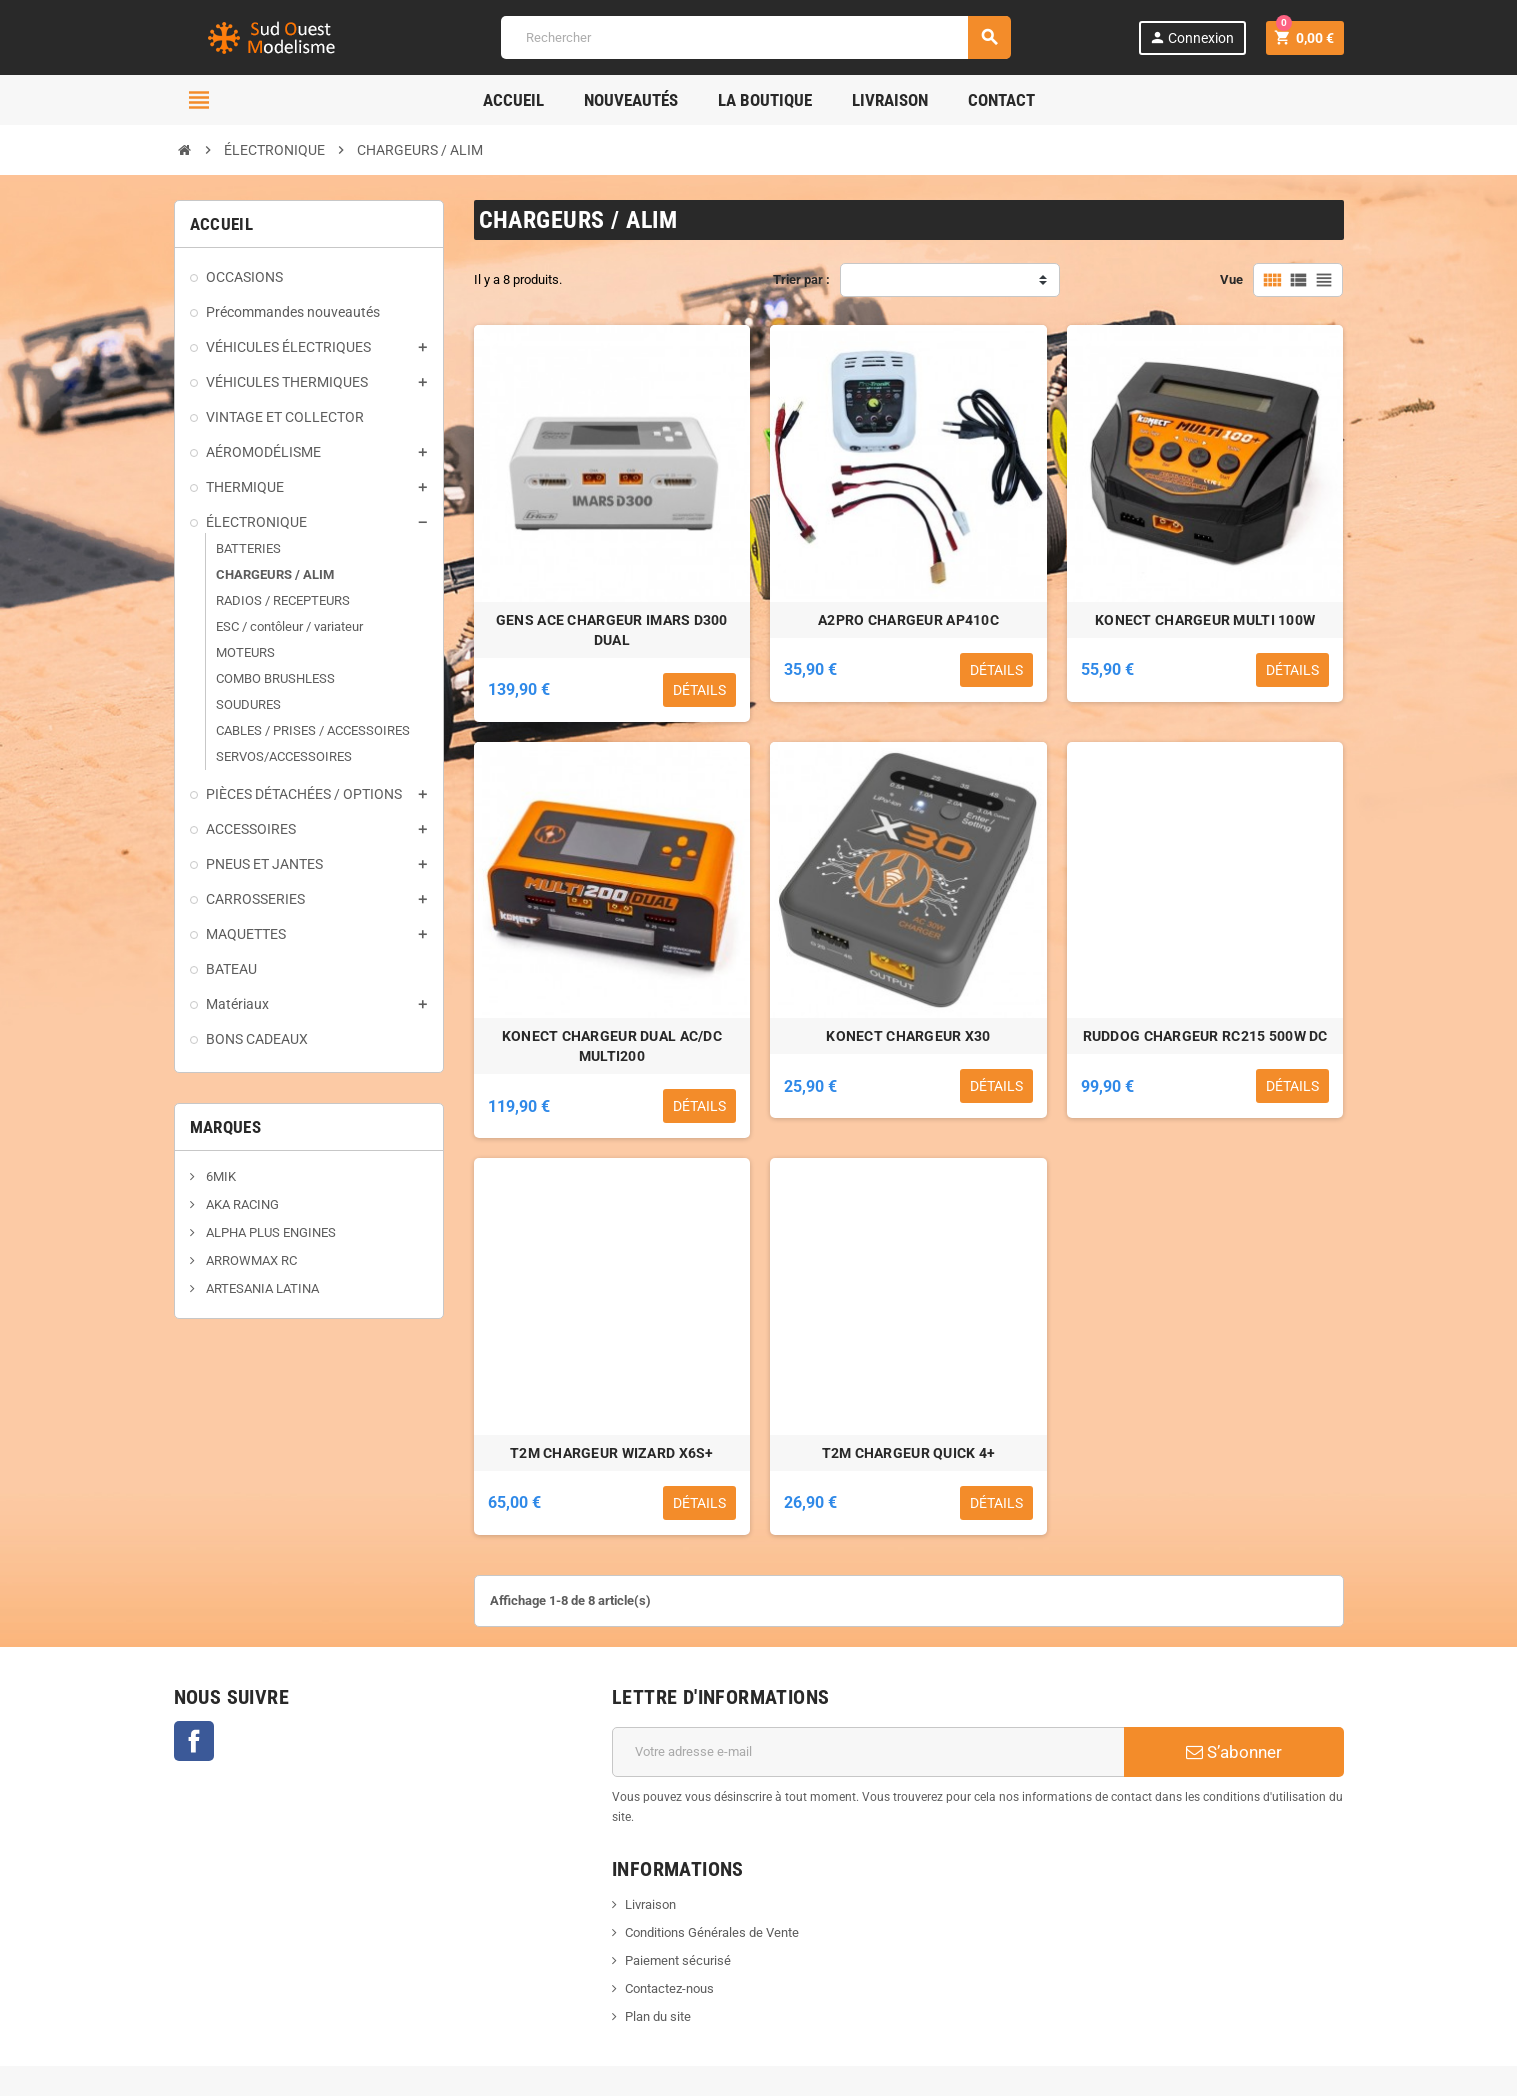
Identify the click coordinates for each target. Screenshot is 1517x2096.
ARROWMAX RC (250, 1260)
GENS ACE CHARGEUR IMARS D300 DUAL (612, 630)
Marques (225, 1127)
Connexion (1191, 37)
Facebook (194, 1741)
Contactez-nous (669, 1988)
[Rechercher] (755, 37)
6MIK (219, 1176)
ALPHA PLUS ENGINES (269, 1232)
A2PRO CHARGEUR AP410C (908, 620)
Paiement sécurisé (678, 1960)
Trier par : (801, 279)
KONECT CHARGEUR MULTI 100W (1205, 620)
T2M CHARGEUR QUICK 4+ (909, 1453)
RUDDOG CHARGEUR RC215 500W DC (1205, 1036)
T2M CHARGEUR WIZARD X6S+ (612, 1453)
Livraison (650, 1904)
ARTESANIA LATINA (261, 1288)
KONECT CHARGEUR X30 (908, 1036)
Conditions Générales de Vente (712, 1932)
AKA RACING (241, 1204)
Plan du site (658, 2016)
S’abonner (1234, 1752)
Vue (1231, 279)
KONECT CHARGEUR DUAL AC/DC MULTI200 (612, 1046)
